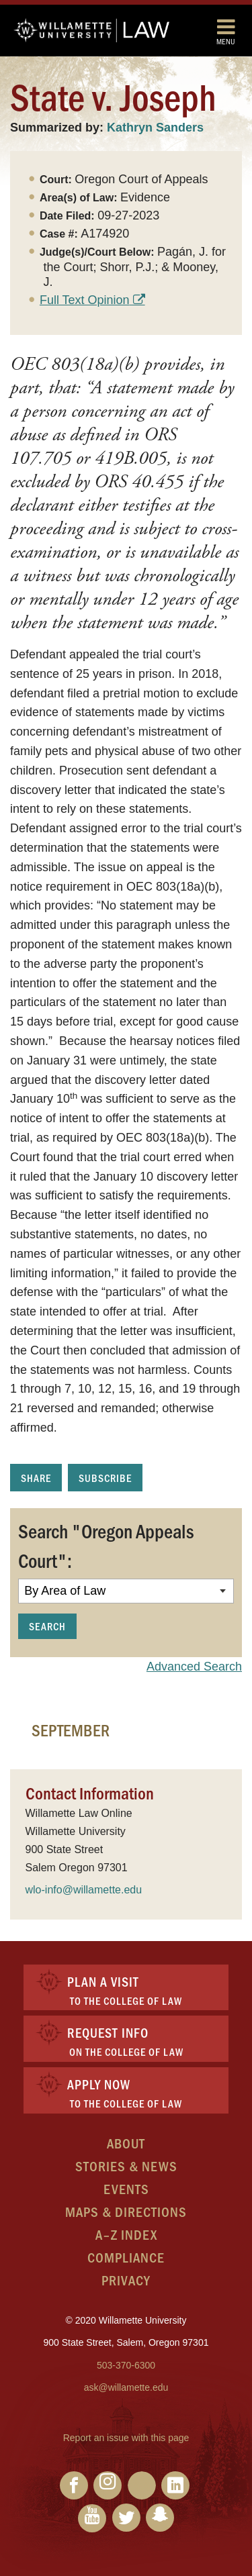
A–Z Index (126, 2234)
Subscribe (105, 1478)
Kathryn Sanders (155, 127)
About (126, 2143)
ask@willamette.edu (126, 2387)
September (71, 1729)
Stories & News (126, 2166)
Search (47, 1626)
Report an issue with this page (126, 2437)
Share (36, 1478)
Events (126, 2188)
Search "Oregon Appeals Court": (106, 1545)
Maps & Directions (126, 2211)
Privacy (126, 2280)
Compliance (126, 2257)
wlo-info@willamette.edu (84, 1889)
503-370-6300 (126, 2365)
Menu (225, 31)
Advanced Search (194, 1666)
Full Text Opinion (85, 300)
